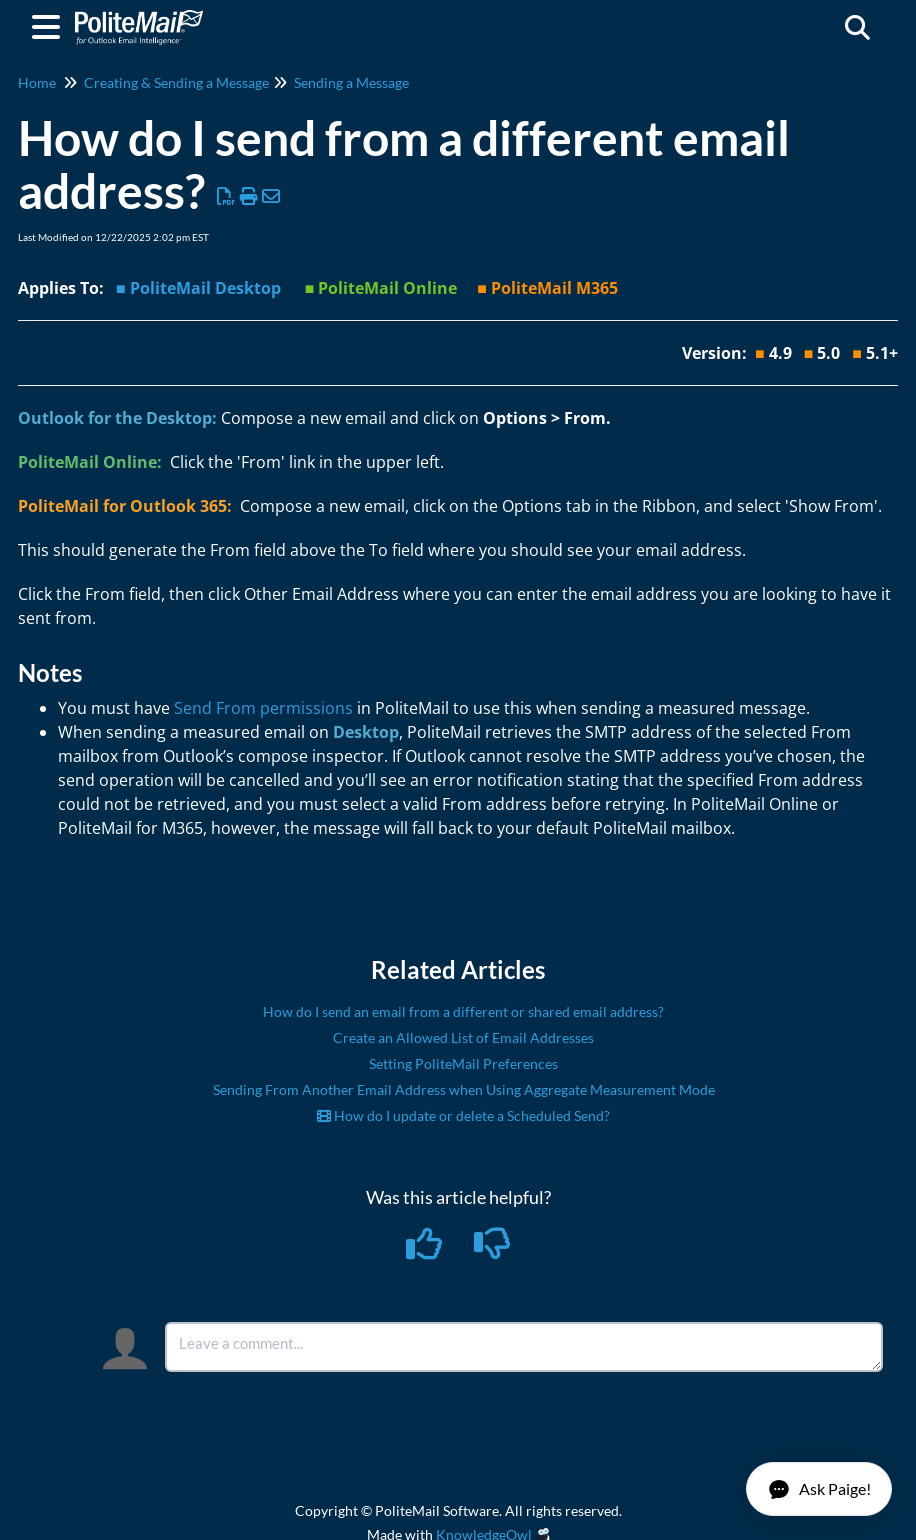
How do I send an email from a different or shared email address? (463, 1011)
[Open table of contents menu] (50, 24)
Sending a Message (351, 82)
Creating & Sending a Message (176, 82)
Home (37, 82)
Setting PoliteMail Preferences (463, 1063)
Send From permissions (263, 708)
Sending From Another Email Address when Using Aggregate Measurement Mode (464, 1089)
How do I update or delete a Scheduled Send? (463, 1115)
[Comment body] (524, 1347)
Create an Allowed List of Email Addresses (463, 1037)
